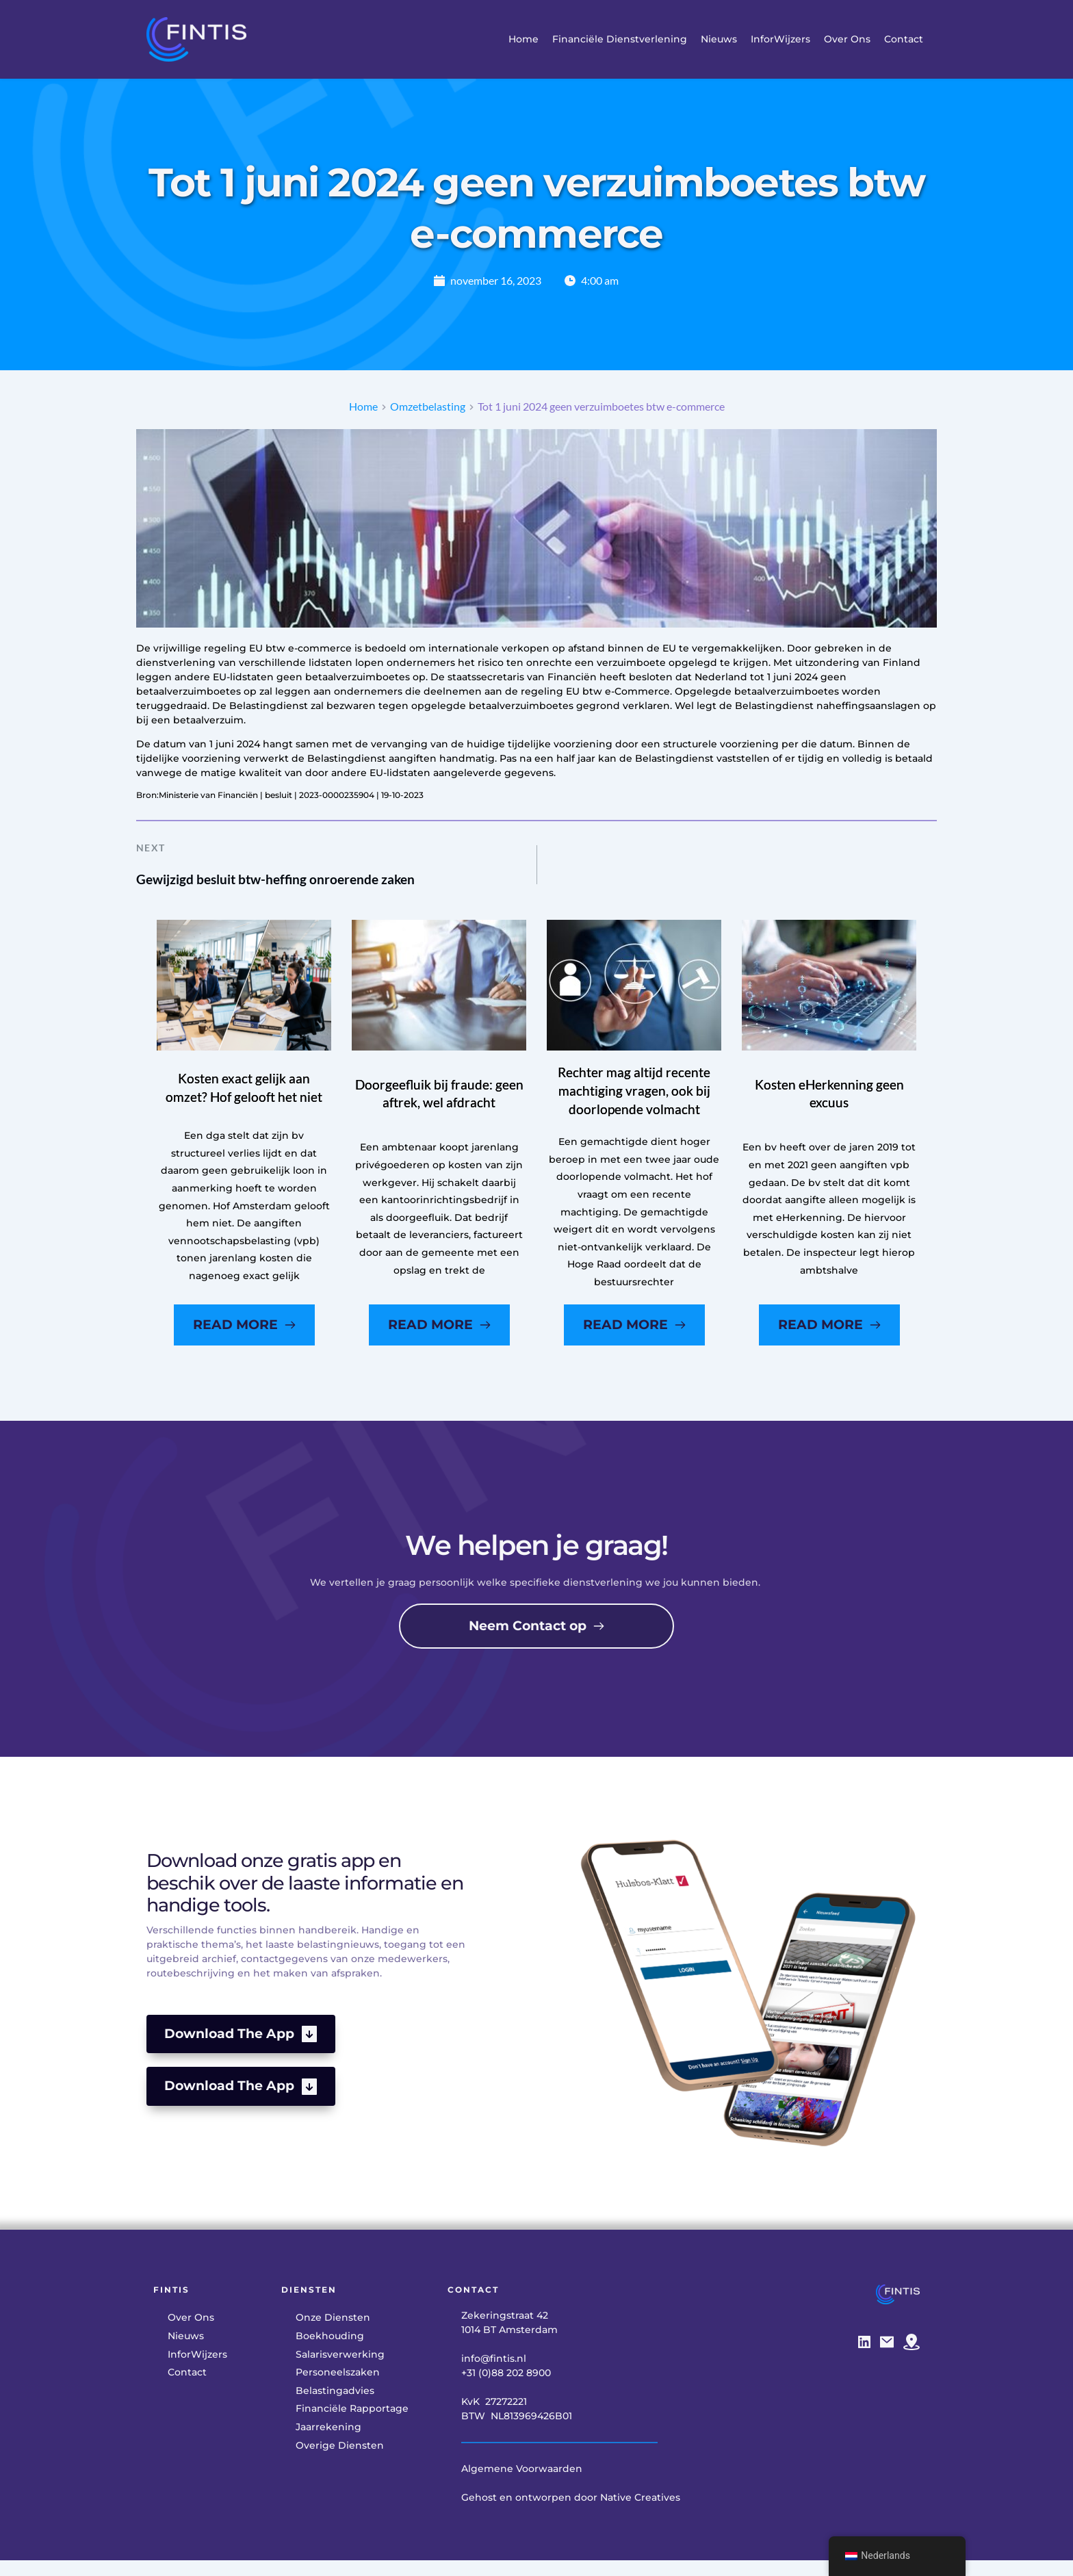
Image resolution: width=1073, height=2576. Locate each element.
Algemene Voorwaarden (521, 2486)
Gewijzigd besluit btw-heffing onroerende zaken (290, 890)
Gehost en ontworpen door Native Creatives (570, 2514)
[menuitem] (523, 39)
